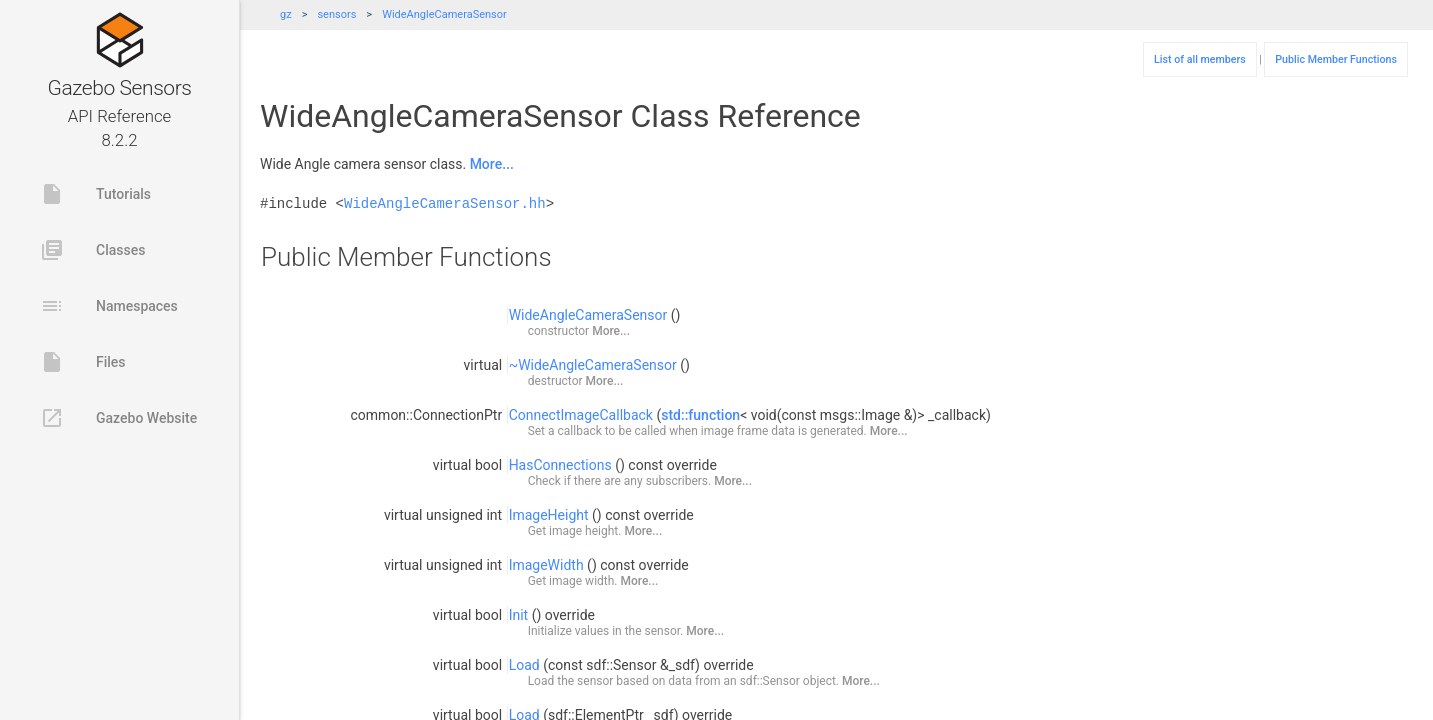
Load (524, 665)
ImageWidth (546, 565)
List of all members (1200, 59)
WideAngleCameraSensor (444, 14)
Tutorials (95, 194)
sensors (336, 14)
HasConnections (560, 465)
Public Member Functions (1336, 59)
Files (83, 362)
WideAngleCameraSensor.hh (445, 203)
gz (286, 14)
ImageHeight (549, 515)
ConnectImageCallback (581, 415)
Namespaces (109, 306)
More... (492, 164)
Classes (92, 250)
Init (519, 615)
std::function (700, 415)
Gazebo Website (118, 418)
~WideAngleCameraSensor (593, 365)
